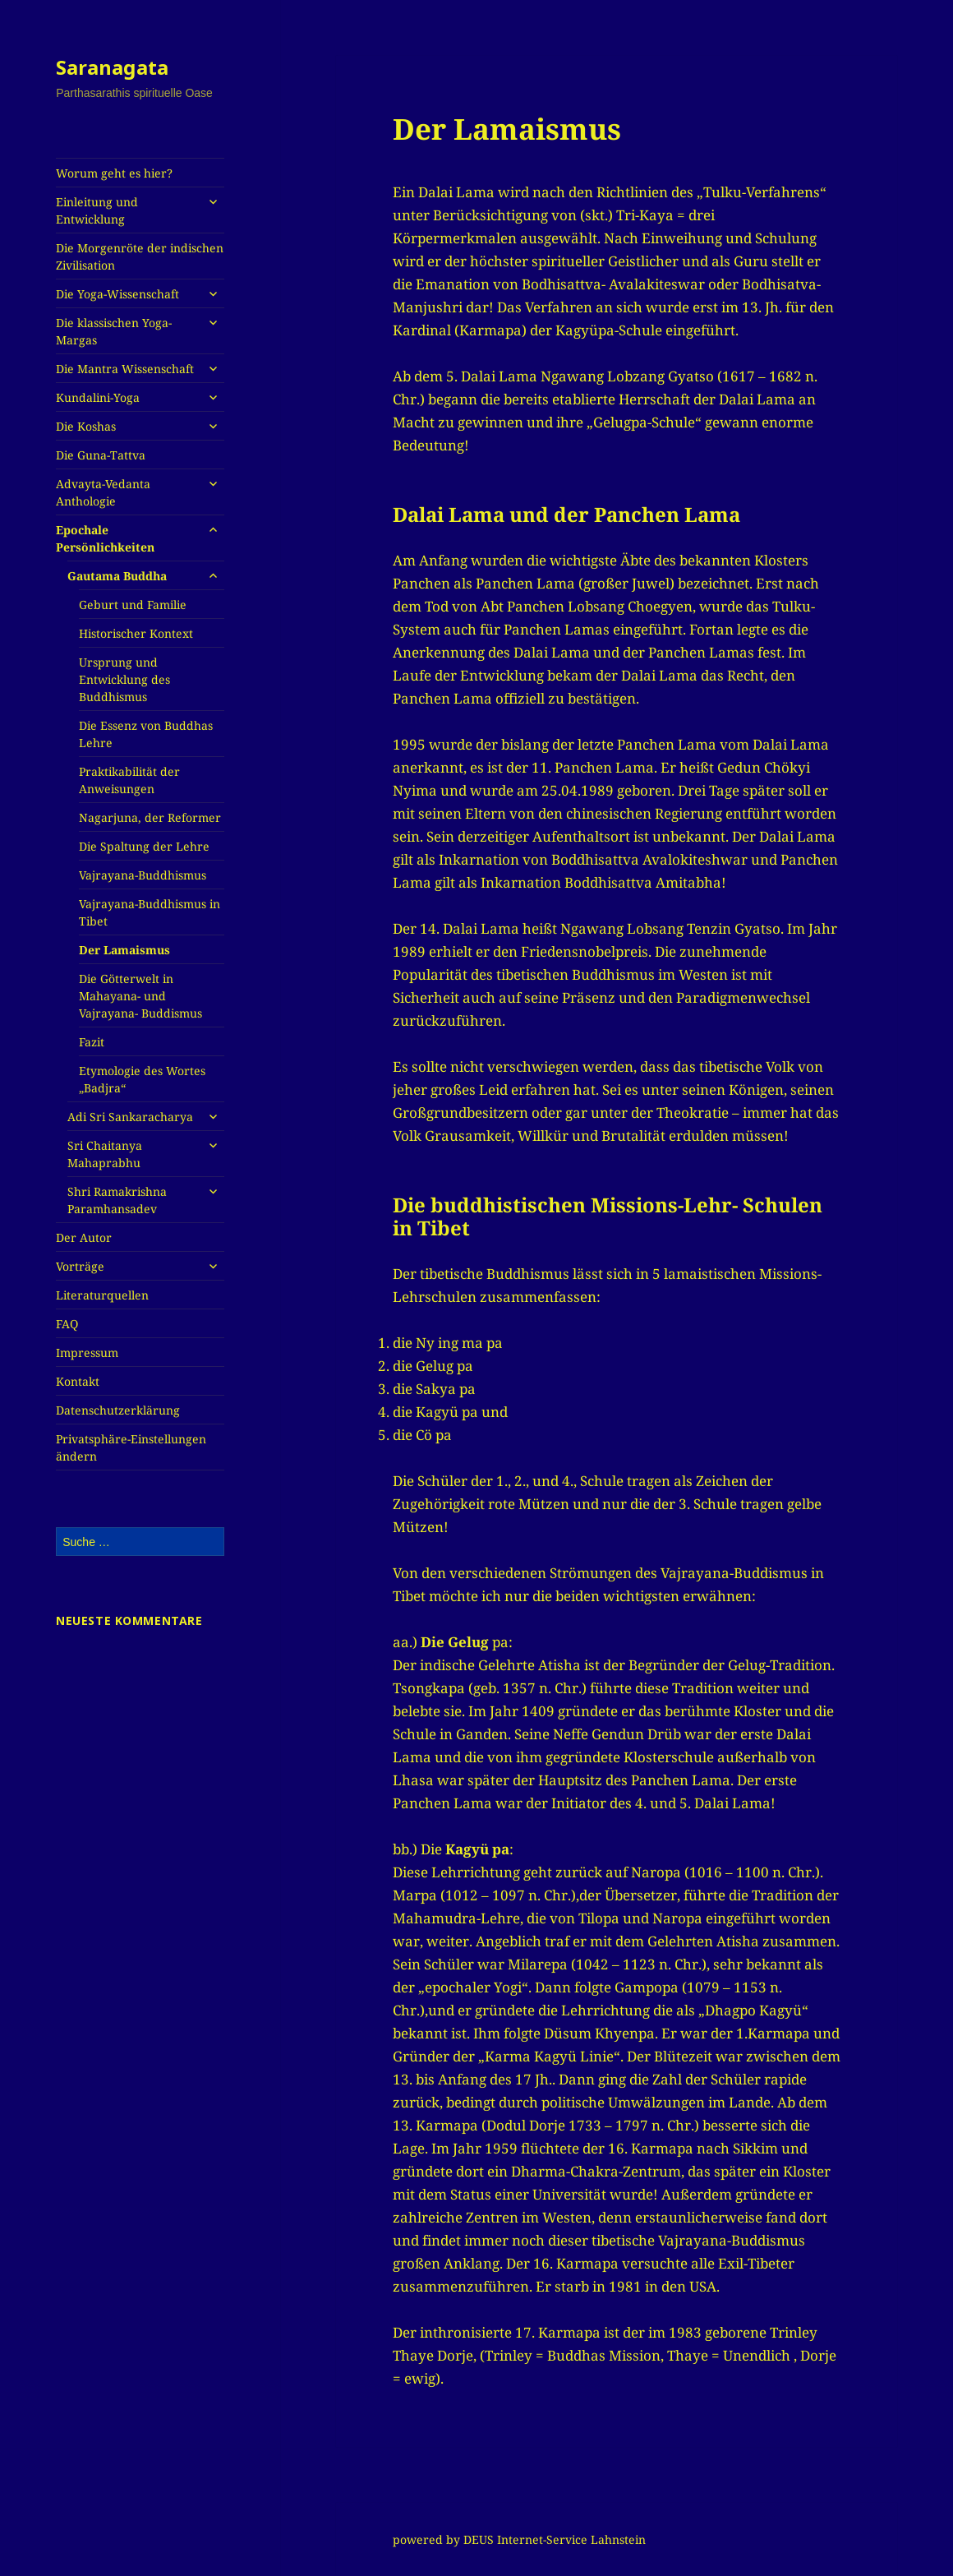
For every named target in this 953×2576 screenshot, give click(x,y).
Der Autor (84, 1237)
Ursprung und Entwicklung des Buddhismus (124, 679)
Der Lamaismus (124, 950)
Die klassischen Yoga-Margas (114, 331)
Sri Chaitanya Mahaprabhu (104, 1154)
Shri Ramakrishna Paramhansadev (117, 1200)
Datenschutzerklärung (118, 1410)
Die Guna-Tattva (100, 455)
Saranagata (112, 67)
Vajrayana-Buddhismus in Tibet (149, 912)
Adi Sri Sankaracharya (130, 1116)
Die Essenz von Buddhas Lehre (146, 734)
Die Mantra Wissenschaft (125, 368)
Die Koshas (86, 426)
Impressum (87, 1352)
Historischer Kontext (136, 633)
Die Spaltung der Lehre (144, 846)
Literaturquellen (102, 1295)
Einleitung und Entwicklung (97, 210)
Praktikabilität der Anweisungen (129, 780)
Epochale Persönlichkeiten (105, 538)
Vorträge (80, 1266)
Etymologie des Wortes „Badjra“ (142, 1079)
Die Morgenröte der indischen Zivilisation (139, 256)
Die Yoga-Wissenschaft (117, 294)
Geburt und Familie (132, 604)
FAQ (67, 1324)
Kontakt (77, 1381)
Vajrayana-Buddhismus (142, 875)
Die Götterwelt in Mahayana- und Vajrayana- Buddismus (140, 996)
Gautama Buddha (117, 576)
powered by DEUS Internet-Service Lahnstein (519, 2539)
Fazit (91, 1042)
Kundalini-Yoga (98, 397)
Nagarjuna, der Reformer (150, 817)
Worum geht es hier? (114, 173)
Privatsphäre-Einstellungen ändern (131, 1447)
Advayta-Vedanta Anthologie (103, 492)
